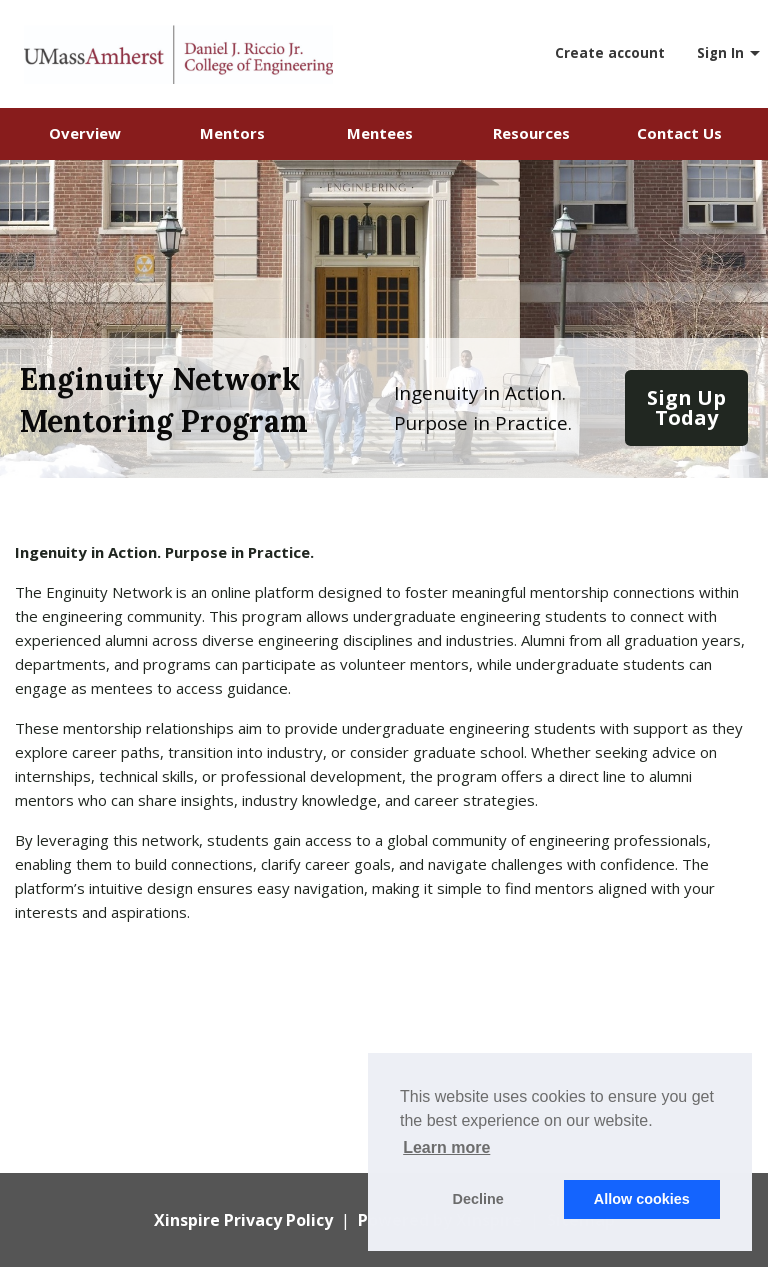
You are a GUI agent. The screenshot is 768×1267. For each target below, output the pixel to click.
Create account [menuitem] (610, 53)
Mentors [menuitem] (232, 133)
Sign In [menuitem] (720, 53)
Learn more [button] (446, 1147)
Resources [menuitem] (531, 133)
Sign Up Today (686, 407)
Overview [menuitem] (85, 133)
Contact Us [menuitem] (679, 133)
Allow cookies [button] (642, 1199)
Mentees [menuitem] (380, 133)
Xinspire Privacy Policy (243, 1220)
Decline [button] (478, 1199)
